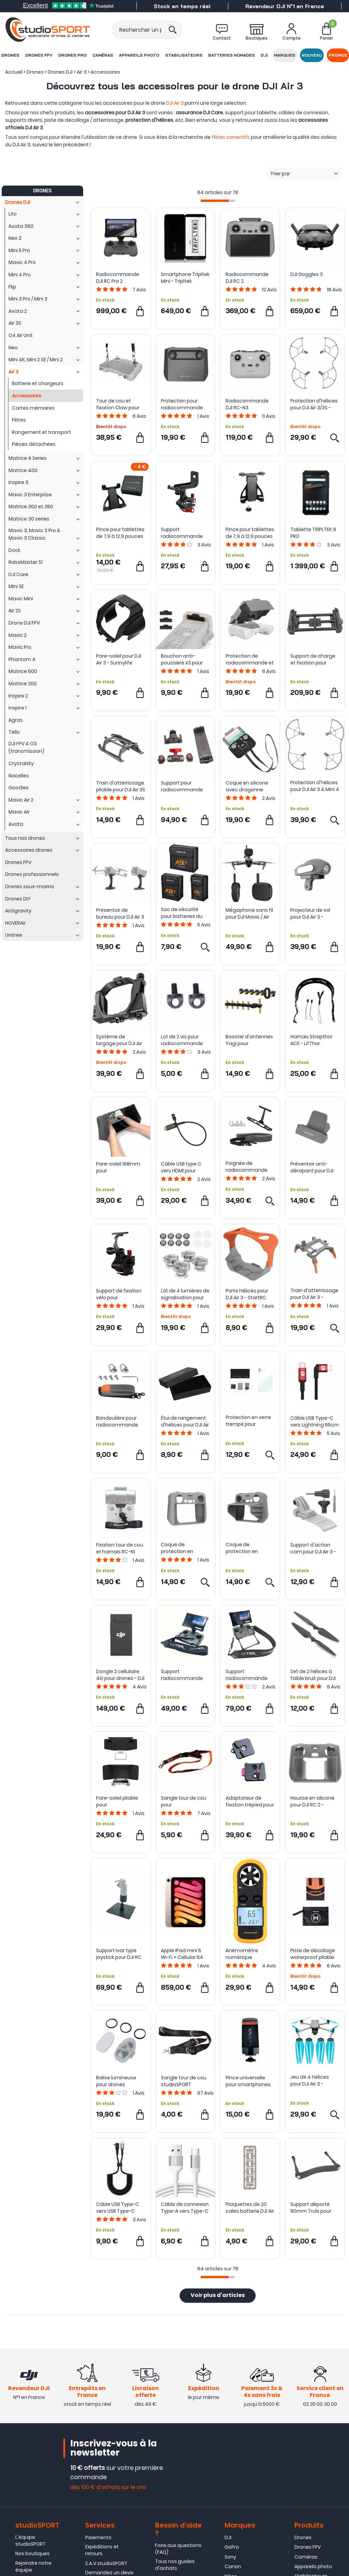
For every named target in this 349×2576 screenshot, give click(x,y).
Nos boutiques (32, 2553)
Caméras (102, 55)
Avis (139, 289)
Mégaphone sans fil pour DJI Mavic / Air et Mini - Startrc (249, 913)
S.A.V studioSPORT (106, 2563)
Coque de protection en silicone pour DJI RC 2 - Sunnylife (185, 1548)
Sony (230, 2556)
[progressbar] (218, 201)
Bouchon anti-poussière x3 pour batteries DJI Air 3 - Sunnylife (183, 659)
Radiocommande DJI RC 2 (247, 277)
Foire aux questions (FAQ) (178, 2549)
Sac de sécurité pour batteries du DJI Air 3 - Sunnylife (183, 913)
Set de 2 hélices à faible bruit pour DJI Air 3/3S (313, 1675)
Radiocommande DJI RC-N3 (247, 404)
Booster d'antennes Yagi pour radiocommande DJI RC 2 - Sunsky (249, 1040)
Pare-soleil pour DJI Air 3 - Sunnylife (118, 659)
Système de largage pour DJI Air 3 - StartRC (119, 1040)
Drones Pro (72, 55)
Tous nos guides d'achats (175, 2565)
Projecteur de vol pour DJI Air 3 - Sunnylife (310, 913)
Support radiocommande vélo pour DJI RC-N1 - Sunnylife (184, 533)
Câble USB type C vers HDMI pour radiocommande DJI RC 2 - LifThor (182, 1167)
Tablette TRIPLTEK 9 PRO (313, 533)
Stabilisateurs (183, 55)
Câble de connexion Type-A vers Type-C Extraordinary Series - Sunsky (185, 2207)
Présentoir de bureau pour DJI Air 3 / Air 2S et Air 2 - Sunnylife (120, 913)
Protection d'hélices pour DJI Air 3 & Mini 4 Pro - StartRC (314, 786)
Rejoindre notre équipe (33, 2566)
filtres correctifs (231, 137)
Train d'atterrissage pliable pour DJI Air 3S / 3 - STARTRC (120, 786)
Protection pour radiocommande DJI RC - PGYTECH (182, 404)
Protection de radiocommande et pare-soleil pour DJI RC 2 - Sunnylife (250, 659)
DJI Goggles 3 (306, 274)
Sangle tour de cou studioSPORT (183, 2081)
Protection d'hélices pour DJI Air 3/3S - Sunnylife (314, 404)
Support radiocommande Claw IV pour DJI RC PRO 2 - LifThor (183, 1675)
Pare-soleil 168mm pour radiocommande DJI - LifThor (118, 1167)
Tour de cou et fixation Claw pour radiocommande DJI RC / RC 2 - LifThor (120, 404)
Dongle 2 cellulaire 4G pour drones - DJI (120, 1675)
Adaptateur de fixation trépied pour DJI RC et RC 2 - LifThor (250, 1801)
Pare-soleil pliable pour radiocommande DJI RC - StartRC (117, 1801)
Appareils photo (139, 55)
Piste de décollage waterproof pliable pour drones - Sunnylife (312, 1954)
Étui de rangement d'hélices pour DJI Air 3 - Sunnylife (185, 1421)
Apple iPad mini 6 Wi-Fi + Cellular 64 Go (182, 1954)
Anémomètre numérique (242, 1954)
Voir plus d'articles (218, 2295)
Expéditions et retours (102, 2550)
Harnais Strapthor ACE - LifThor (311, 1040)
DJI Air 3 (175, 103)
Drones (10, 55)
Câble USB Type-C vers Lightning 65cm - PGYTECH (314, 1421)
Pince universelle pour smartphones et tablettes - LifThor (250, 2081)
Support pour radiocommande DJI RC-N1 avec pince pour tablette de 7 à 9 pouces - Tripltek (185, 786)
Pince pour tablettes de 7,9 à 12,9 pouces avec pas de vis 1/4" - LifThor (250, 533)
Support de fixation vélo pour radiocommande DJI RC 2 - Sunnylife (118, 1294)
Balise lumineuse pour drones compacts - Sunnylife (116, 2081)
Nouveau (312, 55)
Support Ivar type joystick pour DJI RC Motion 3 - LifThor (118, 1954)
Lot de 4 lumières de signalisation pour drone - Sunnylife (185, 1294)
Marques (284, 55)
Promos (338, 55)
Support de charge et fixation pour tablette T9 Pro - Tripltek (312, 659)
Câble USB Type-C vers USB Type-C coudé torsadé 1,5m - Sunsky (119, 2207)
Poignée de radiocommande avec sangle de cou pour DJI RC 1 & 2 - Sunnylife (249, 1166)
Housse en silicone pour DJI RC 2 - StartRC (312, 1801)
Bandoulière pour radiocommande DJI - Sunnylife (117, 1421)
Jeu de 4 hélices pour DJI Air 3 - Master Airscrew (309, 2080)
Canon (233, 2566)
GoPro (232, 2547)
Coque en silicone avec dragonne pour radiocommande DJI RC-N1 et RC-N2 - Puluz (249, 786)
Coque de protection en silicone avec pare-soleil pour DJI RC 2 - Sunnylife (249, 1548)
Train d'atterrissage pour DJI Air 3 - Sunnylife (314, 1294)
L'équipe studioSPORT (30, 2540)
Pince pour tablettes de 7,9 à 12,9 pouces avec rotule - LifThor (120, 533)
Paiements (98, 2537)
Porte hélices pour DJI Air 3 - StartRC (247, 1294)
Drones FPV (38, 55)
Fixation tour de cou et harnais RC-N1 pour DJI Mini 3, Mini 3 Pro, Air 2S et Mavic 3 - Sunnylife (120, 1548)
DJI (264, 55)
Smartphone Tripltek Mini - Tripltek (185, 277)
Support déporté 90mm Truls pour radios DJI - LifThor (312, 2207)
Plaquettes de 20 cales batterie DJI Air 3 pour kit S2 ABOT (250, 2207)
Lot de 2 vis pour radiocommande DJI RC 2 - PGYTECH (183, 1040)
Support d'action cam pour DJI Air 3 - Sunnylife (313, 1548)
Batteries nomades (231, 55)
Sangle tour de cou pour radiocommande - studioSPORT (183, 1801)
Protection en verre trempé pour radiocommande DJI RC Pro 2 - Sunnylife (248, 1421)
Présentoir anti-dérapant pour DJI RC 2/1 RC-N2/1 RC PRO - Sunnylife (311, 1167)
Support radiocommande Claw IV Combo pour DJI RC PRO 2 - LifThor (250, 1675)
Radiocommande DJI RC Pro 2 (117, 277)
